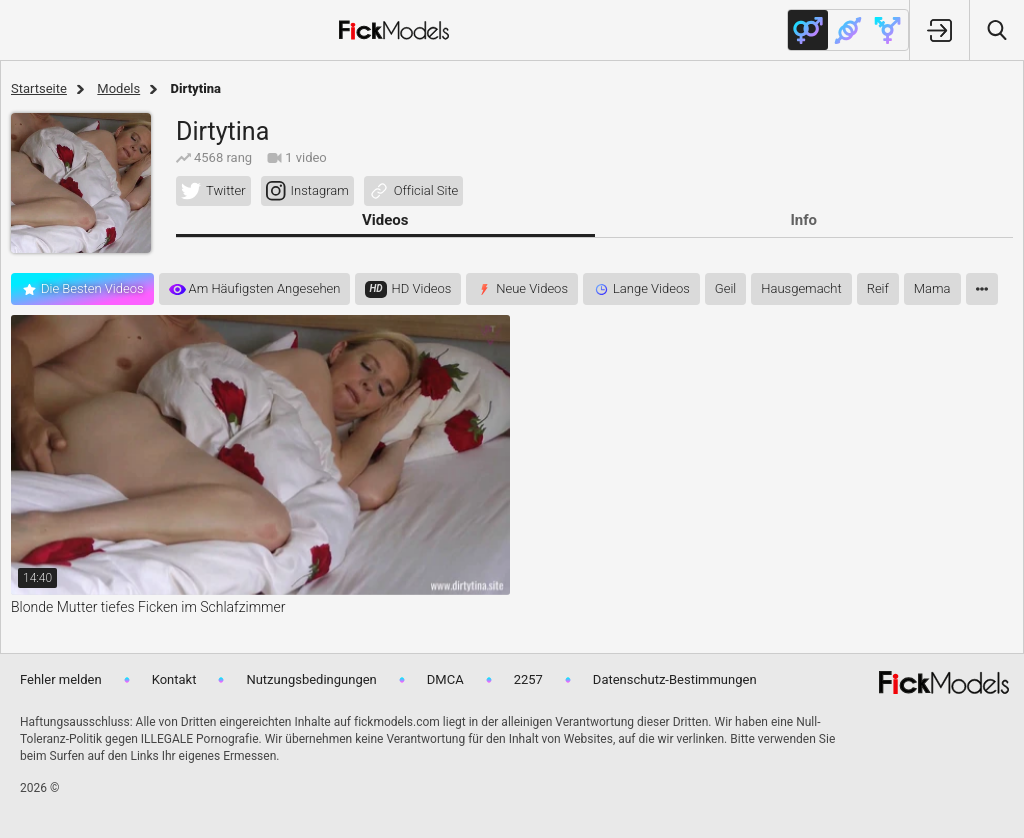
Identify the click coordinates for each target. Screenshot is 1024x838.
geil (725, 288)
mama (932, 288)
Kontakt (174, 679)
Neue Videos (532, 288)
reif (878, 288)
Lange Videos (651, 288)
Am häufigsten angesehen (265, 288)
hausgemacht (801, 288)
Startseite (39, 88)
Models (118, 88)
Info (803, 220)
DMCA (445, 679)
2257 (528, 679)
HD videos (422, 288)
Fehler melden (61, 679)
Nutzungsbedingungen (311, 679)
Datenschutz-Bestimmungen (675, 679)
